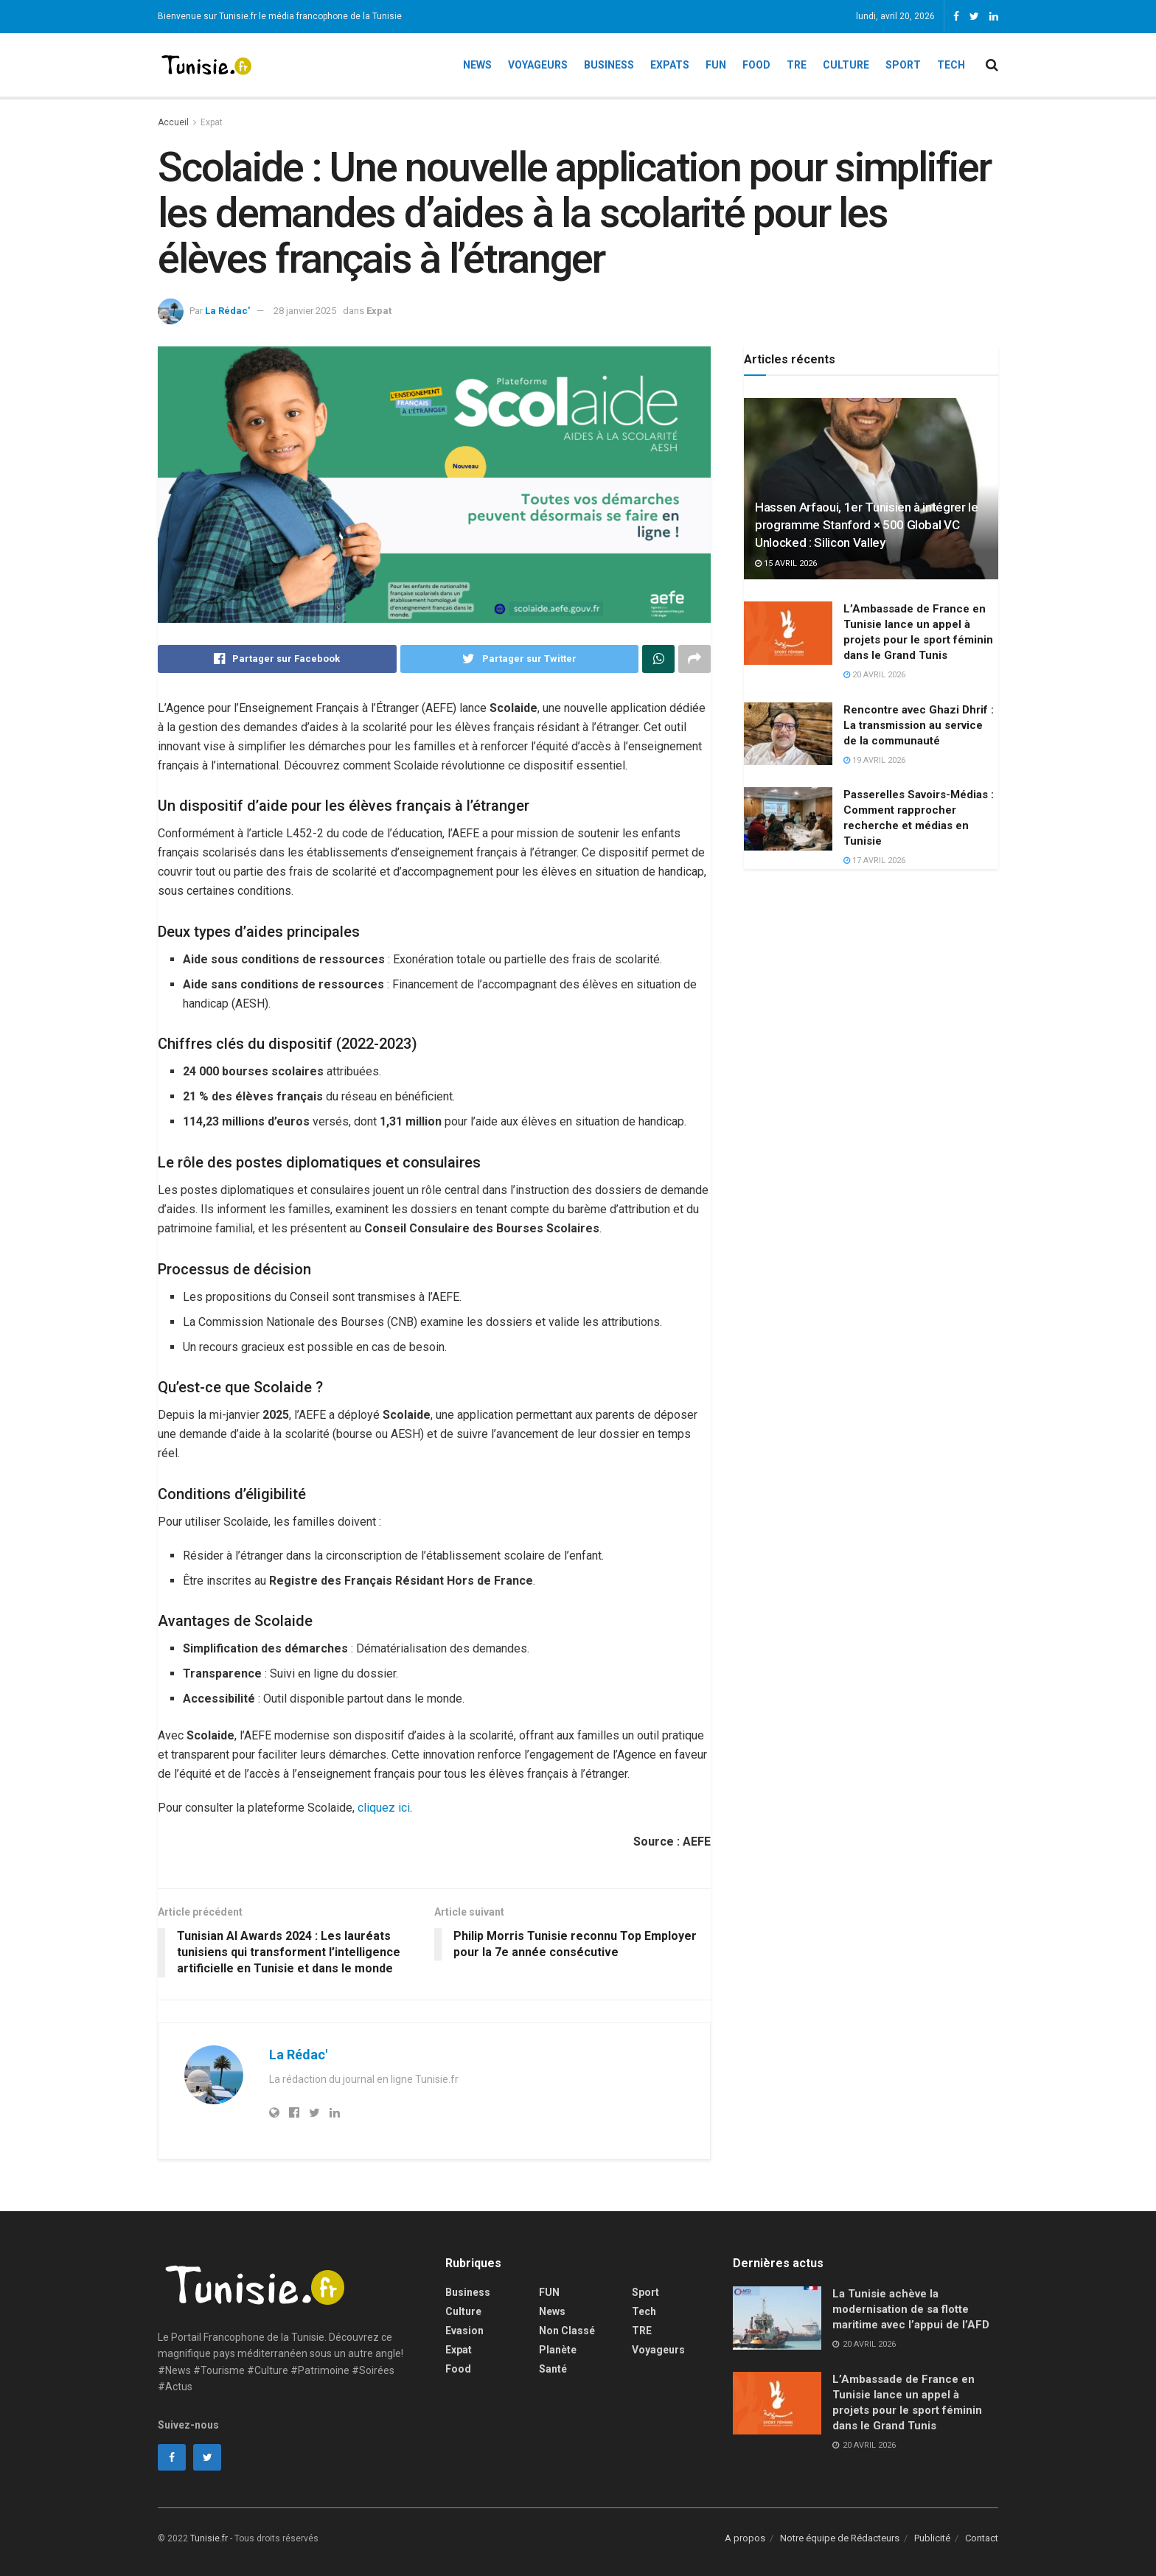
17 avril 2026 (874, 860)
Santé (553, 2369)
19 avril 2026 (874, 760)
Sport (903, 65)
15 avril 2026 (786, 563)
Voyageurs (538, 65)
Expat (212, 122)
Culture (846, 65)
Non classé (567, 2330)
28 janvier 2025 (305, 310)
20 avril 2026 (874, 675)
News (477, 65)
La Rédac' (227, 310)
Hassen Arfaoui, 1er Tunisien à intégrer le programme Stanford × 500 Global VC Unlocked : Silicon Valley (866, 525)
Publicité (932, 2538)
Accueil (173, 122)
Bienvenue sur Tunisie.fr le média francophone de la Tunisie (280, 16)
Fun (716, 65)
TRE (797, 65)
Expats (669, 65)
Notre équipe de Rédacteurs (839, 2538)
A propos (745, 2538)
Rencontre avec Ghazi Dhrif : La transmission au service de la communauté (918, 725)
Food (756, 65)
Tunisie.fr (209, 2538)
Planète (558, 2350)
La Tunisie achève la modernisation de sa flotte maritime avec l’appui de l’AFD (910, 2309)
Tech (951, 65)
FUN (549, 2292)
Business (609, 65)
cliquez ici (384, 1808)
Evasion (464, 2330)
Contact (981, 2538)
